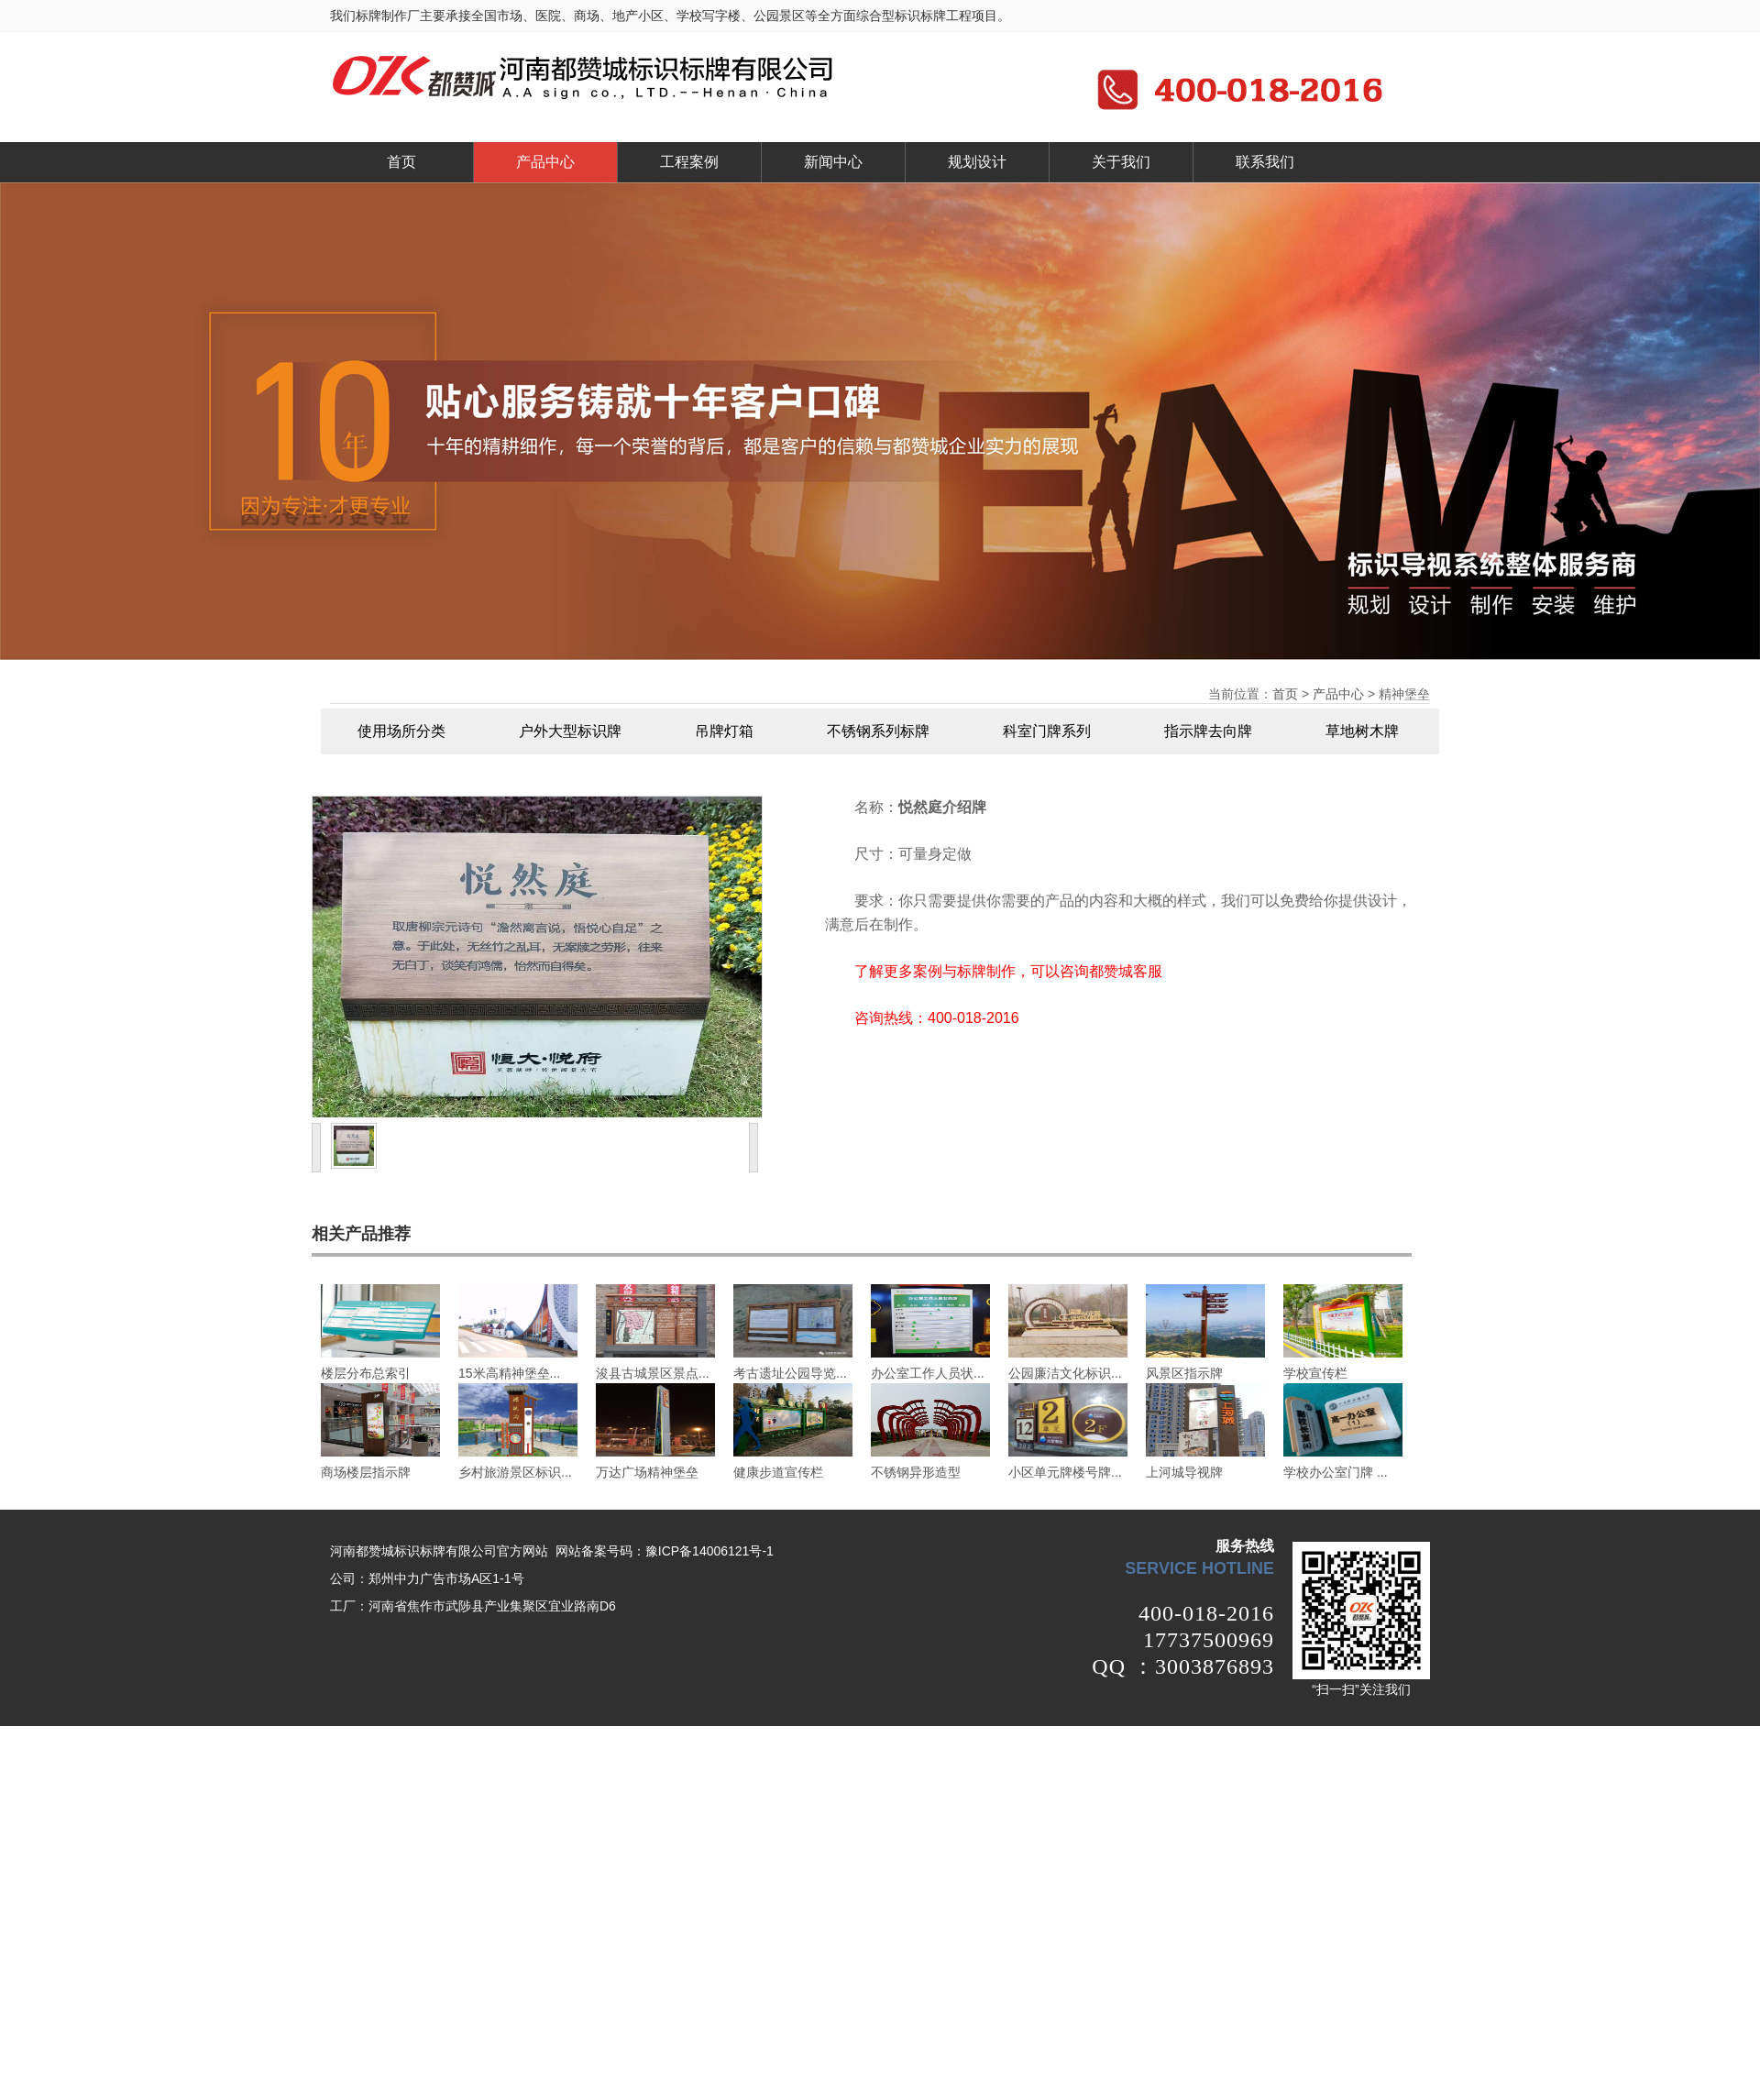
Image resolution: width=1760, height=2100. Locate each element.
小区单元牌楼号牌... (1065, 1472)
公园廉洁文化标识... (1065, 1373)
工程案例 (689, 162)
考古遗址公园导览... (790, 1373)
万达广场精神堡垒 (647, 1472)
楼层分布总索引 (366, 1373)
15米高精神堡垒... (509, 1373)
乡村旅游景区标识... (515, 1472)
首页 (401, 162)
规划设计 (977, 162)
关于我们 (1121, 162)
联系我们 (1265, 162)
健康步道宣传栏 (778, 1472)
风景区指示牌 (1184, 1373)
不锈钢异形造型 (916, 1472)
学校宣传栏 (1315, 1373)
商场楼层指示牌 (366, 1472)
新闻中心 (833, 162)
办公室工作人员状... (927, 1373)
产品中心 (545, 162)
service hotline (1199, 1568)
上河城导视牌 (1184, 1472)
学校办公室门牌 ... (1335, 1472)
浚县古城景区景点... (653, 1373)
